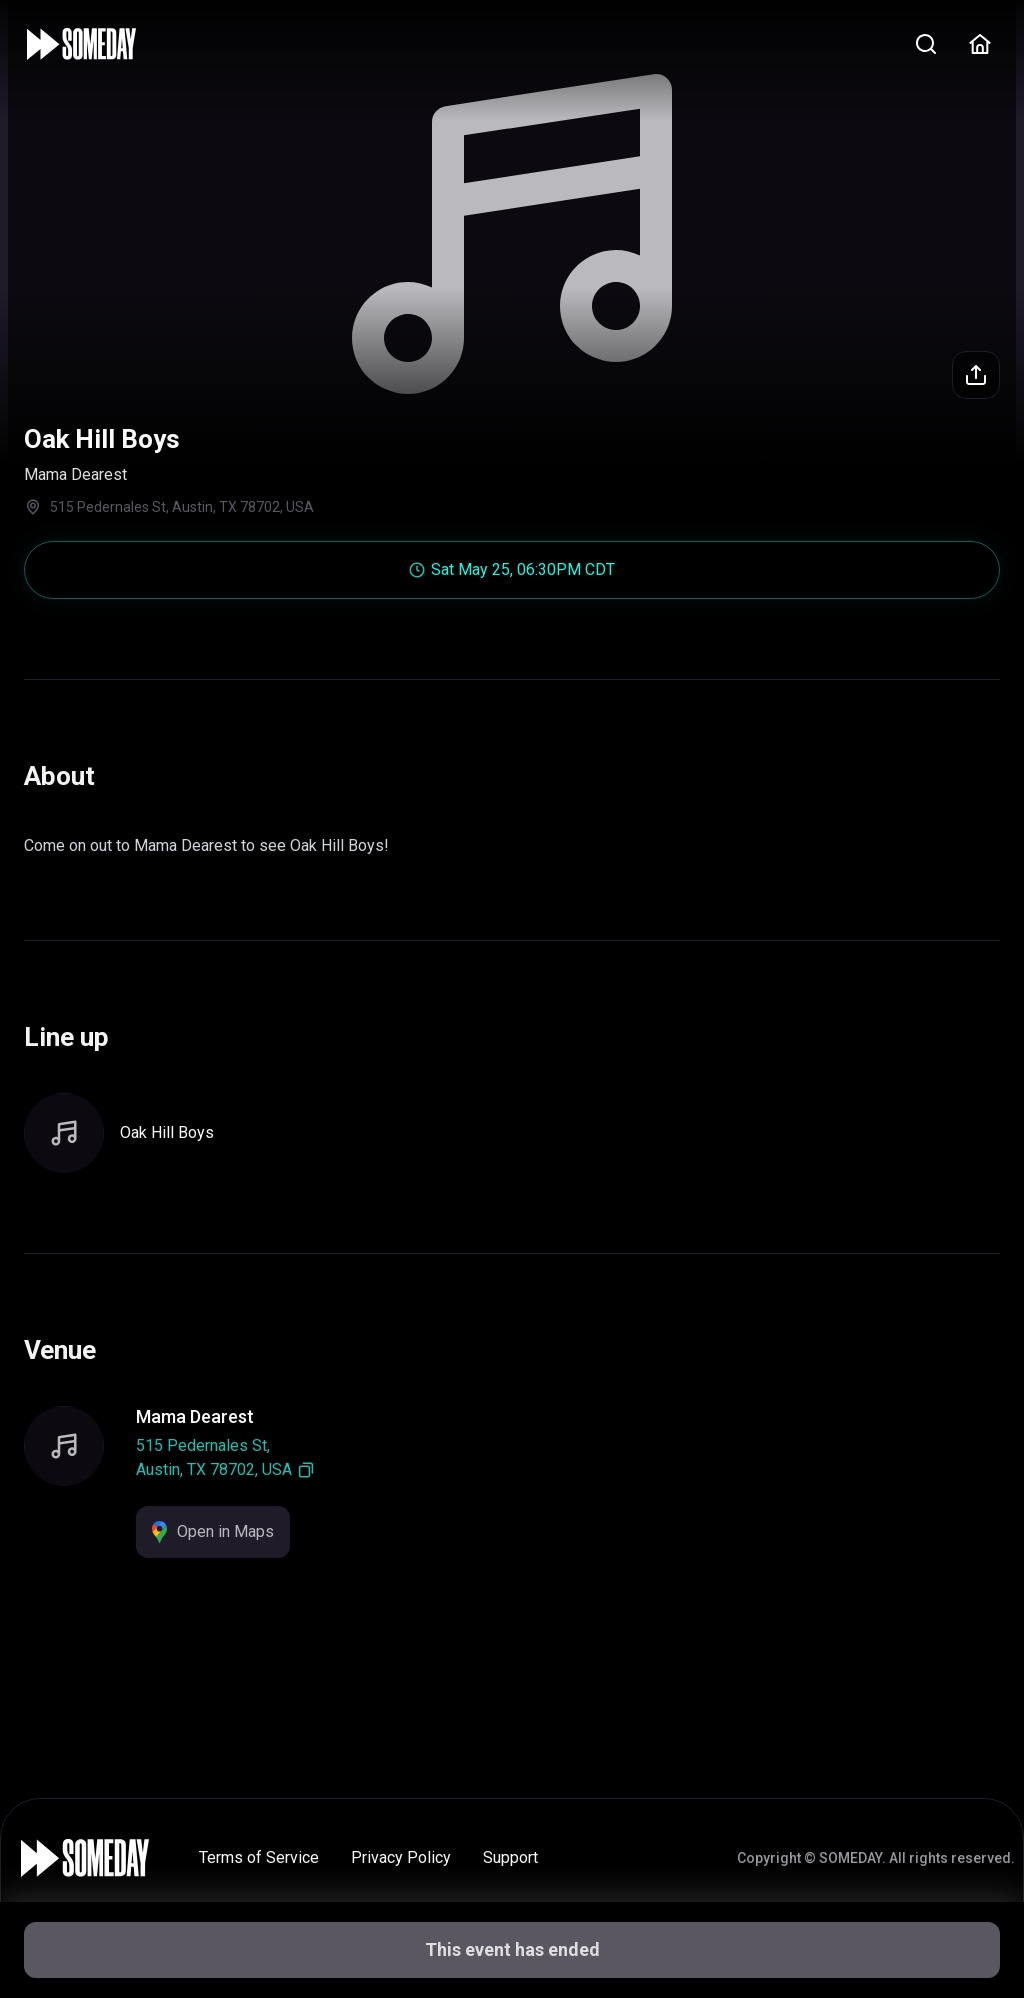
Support (510, 1857)
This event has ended (512, 1949)
